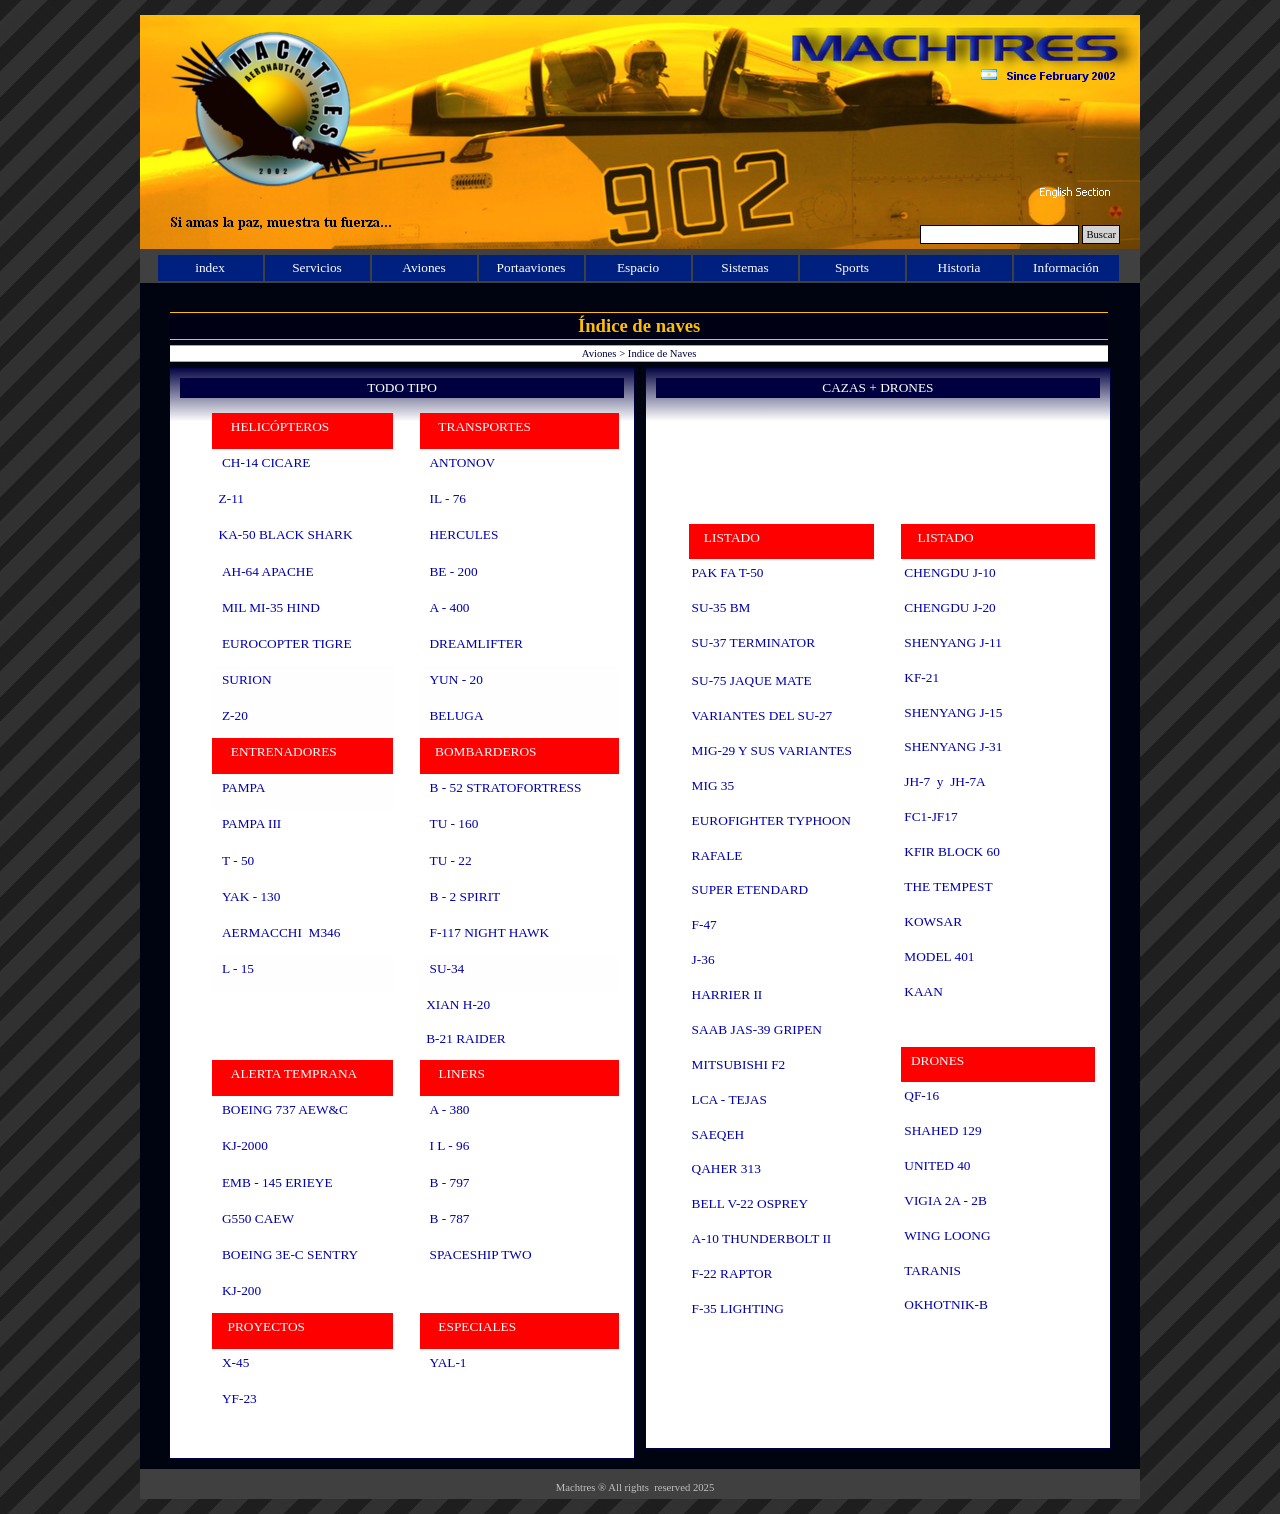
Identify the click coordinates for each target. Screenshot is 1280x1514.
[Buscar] (999, 234)
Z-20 (235, 715)
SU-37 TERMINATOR (754, 642)
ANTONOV (462, 462)
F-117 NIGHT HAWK (489, 932)
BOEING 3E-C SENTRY (290, 1254)
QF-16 (921, 1095)
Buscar (1101, 234)
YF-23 (239, 1398)
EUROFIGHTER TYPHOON (771, 820)
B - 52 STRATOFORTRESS (505, 787)
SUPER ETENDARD (750, 889)
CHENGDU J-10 (949, 572)
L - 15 (238, 968)
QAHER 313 (726, 1168)
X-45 (235, 1362)
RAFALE (717, 855)
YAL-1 (447, 1362)
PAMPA (242, 787)
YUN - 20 (455, 679)
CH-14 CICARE (266, 462)
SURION (247, 679)
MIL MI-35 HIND (271, 607)
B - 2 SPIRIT (464, 896)
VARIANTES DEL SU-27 (762, 715)
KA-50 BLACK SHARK (286, 534)
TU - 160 (453, 823)
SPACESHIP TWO (480, 1254)
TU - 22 (450, 860)
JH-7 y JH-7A (944, 781)
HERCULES (463, 534)
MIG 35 (713, 785)
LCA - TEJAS (729, 1099)
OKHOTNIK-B (946, 1304)
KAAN (923, 991)
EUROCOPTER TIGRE (287, 643)
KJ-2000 (245, 1145)
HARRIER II (727, 994)
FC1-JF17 (930, 816)
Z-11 (231, 498)
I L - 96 (449, 1145)
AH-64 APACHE (268, 571)
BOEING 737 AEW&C (285, 1109)
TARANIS (932, 1270)
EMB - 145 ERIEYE (277, 1182)
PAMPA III (251, 823)
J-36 (703, 959)
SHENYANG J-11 (953, 642)
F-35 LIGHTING (738, 1308)
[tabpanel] (402, 935)
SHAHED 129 (942, 1130)
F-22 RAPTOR (732, 1273)
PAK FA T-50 (728, 572)
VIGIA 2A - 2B (945, 1200)
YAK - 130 (251, 896)
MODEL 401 (939, 956)
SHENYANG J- (953, 712)
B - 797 (449, 1182)
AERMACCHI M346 (281, 932)
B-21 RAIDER (466, 1038)
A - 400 (449, 607)
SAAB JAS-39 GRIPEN (757, 1029)
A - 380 (449, 1109)
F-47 (704, 924)
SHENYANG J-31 (953, 746)
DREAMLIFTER (475, 643)
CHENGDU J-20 (949, 607)
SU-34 (446, 968)
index (210, 267)
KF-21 (921, 677)
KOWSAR (933, 921)
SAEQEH (718, 1134)
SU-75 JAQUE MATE (752, 680)
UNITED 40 (937, 1165)
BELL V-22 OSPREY (750, 1203)
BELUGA (456, 715)
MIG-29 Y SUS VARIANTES (772, 750)
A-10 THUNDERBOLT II (762, 1238)
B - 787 (447, 1218)
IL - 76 (447, 498)
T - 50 (238, 860)
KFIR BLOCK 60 (952, 851)
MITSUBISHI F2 (739, 1064)
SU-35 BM (721, 607)
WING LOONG (947, 1235)
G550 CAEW (257, 1218)
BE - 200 (453, 571)
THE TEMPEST (948, 886)
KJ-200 (241, 1290)
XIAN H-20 (458, 1004)
